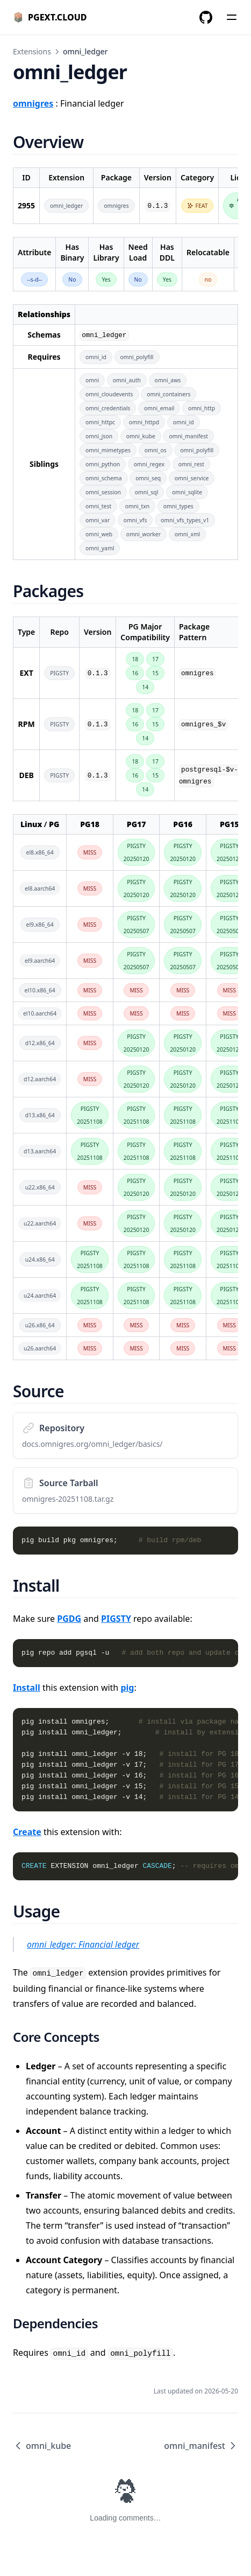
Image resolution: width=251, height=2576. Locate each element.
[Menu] (231, 17)
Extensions (32, 51)
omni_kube (42, 2446)
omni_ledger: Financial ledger (83, 1944)
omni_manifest (201, 2446)
